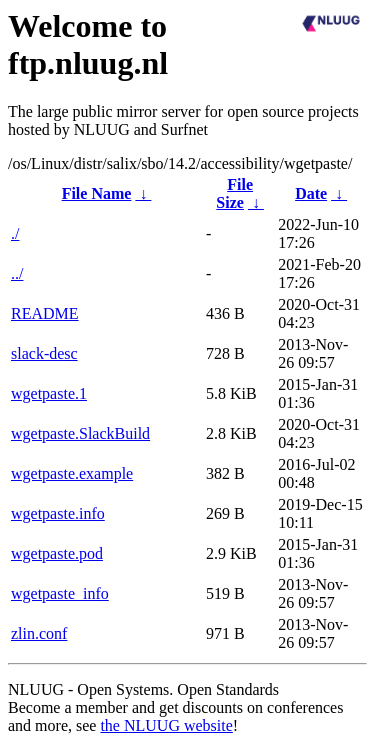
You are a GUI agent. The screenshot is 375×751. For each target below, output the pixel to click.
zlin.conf (39, 633)
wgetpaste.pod (57, 553)
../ (17, 273)
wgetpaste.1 (49, 393)
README (45, 313)
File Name (97, 193)
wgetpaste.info (58, 513)
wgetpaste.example (72, 473)
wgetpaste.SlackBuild (80, 433)
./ (15, 233)
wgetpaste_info (60, 593)
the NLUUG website (166, 725)
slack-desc (44, 353)
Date (311, 193)
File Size (234, 193)
